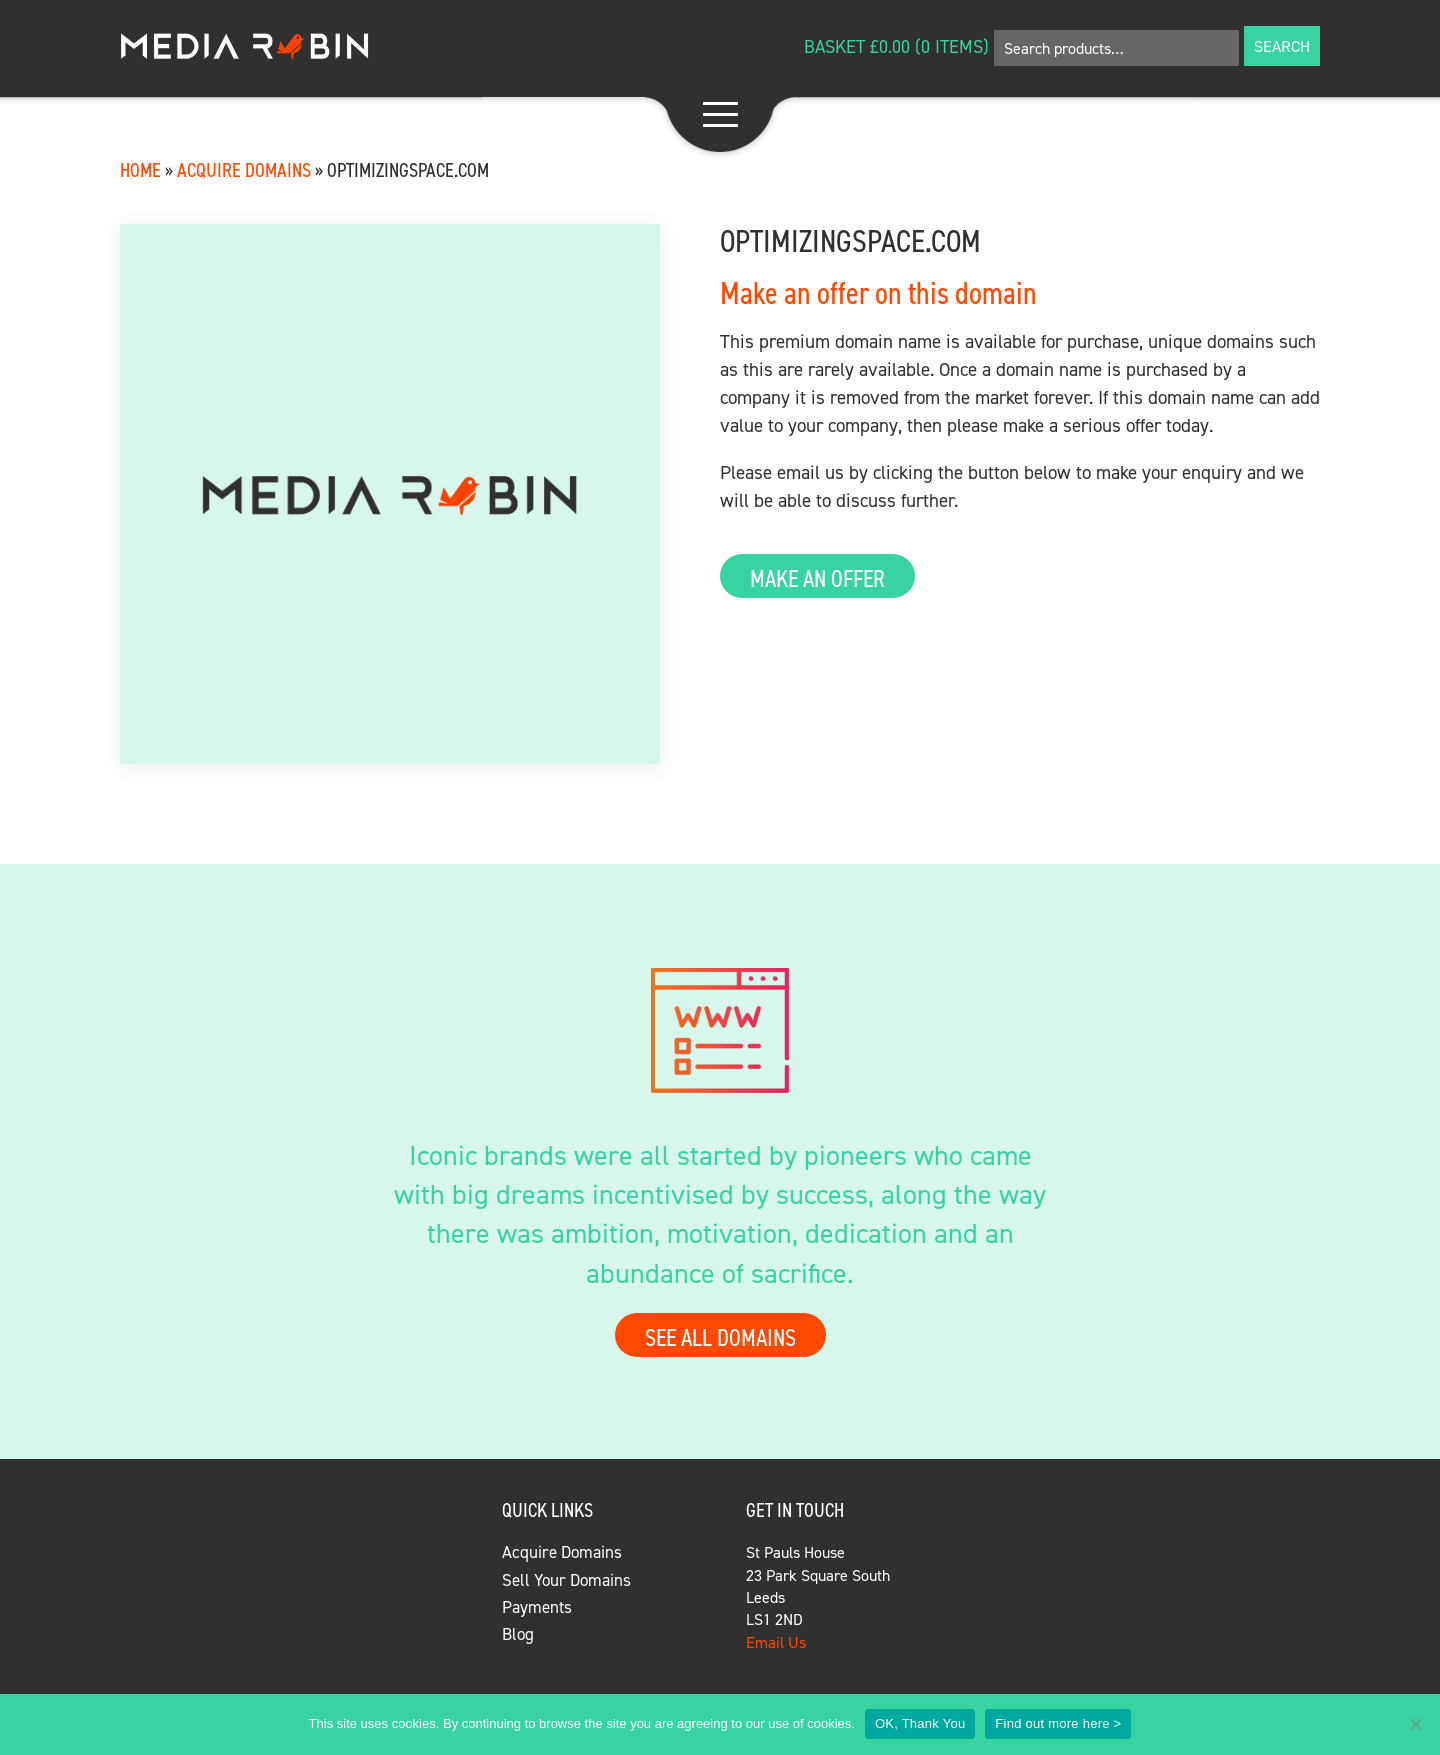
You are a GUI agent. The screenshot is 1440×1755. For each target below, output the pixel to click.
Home (140, 169)
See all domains (720, 1337)
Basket (834, 46)
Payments (537, 1607)
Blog (518, 1634)
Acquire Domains (244, 169)
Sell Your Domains (566, 1580)
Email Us (776, 1642)
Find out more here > (1058, 1723)
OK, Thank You (920, 1723)
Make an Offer (817, 578)
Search (1282, 46)
